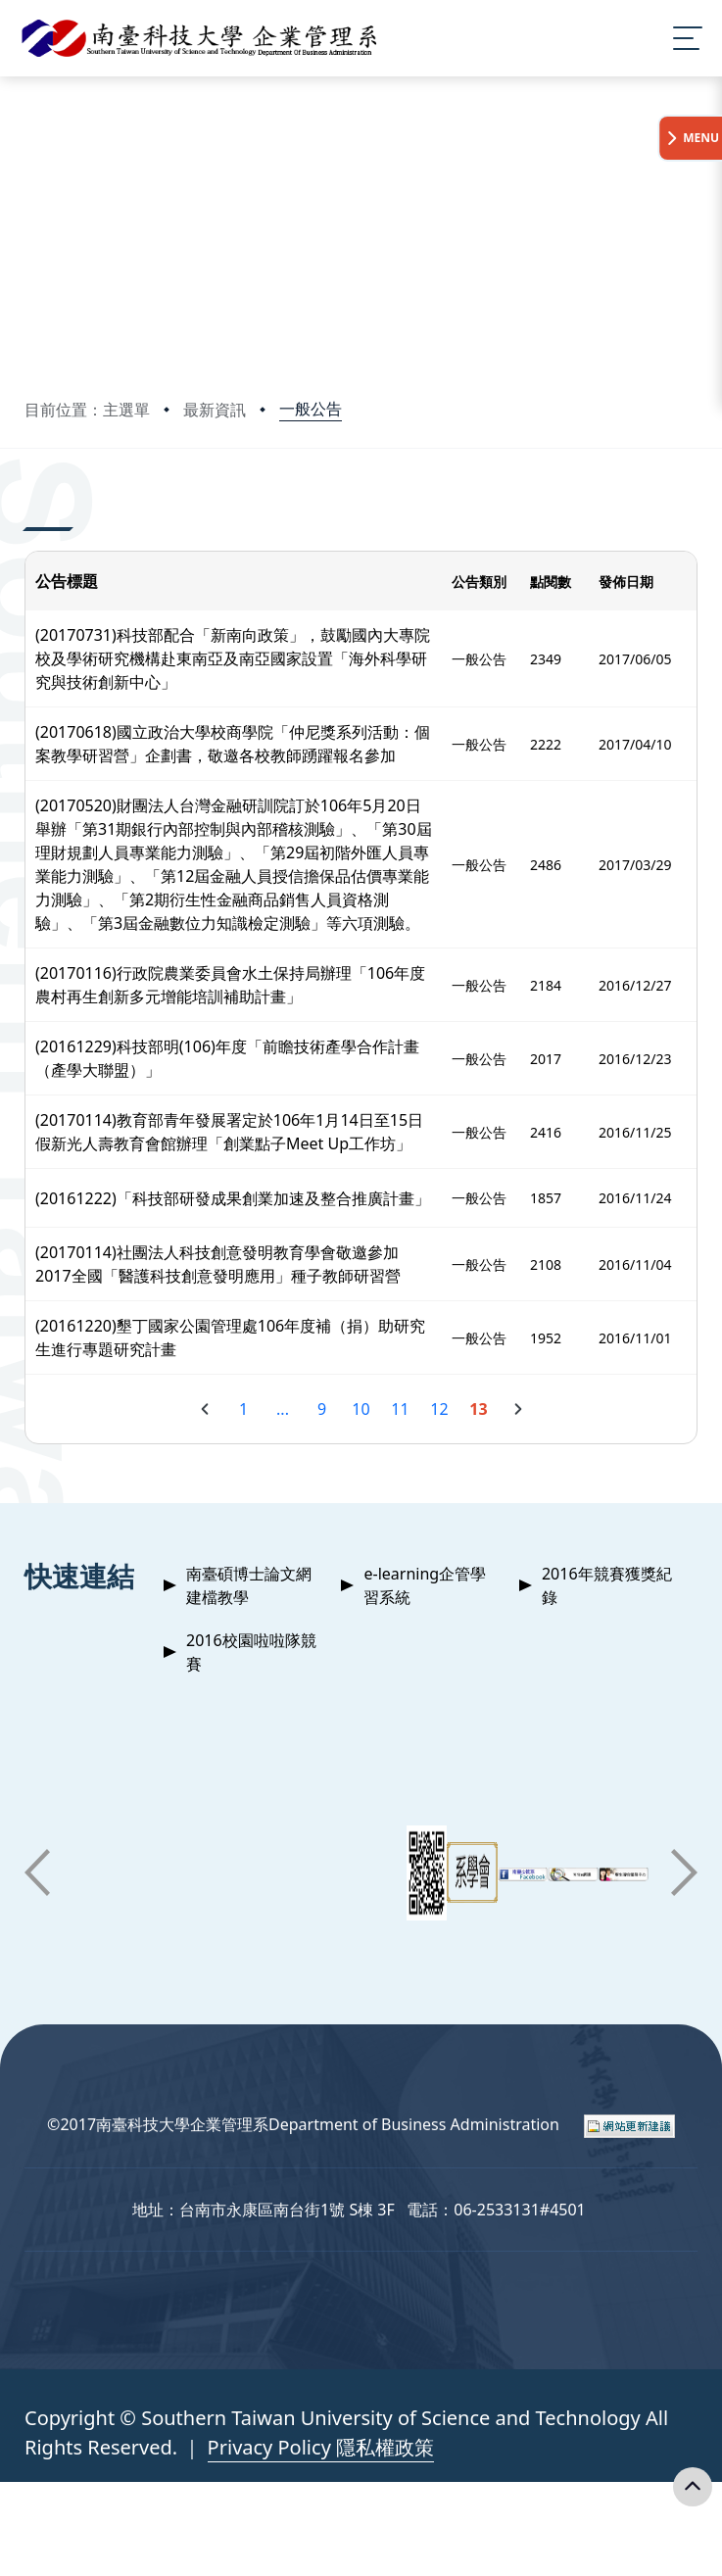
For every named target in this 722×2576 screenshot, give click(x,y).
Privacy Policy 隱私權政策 (321, 2447)
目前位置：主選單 (87, 409)
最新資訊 (214, 409)
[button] (37, 1872)
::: (29, 504)
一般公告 (310, 408)
